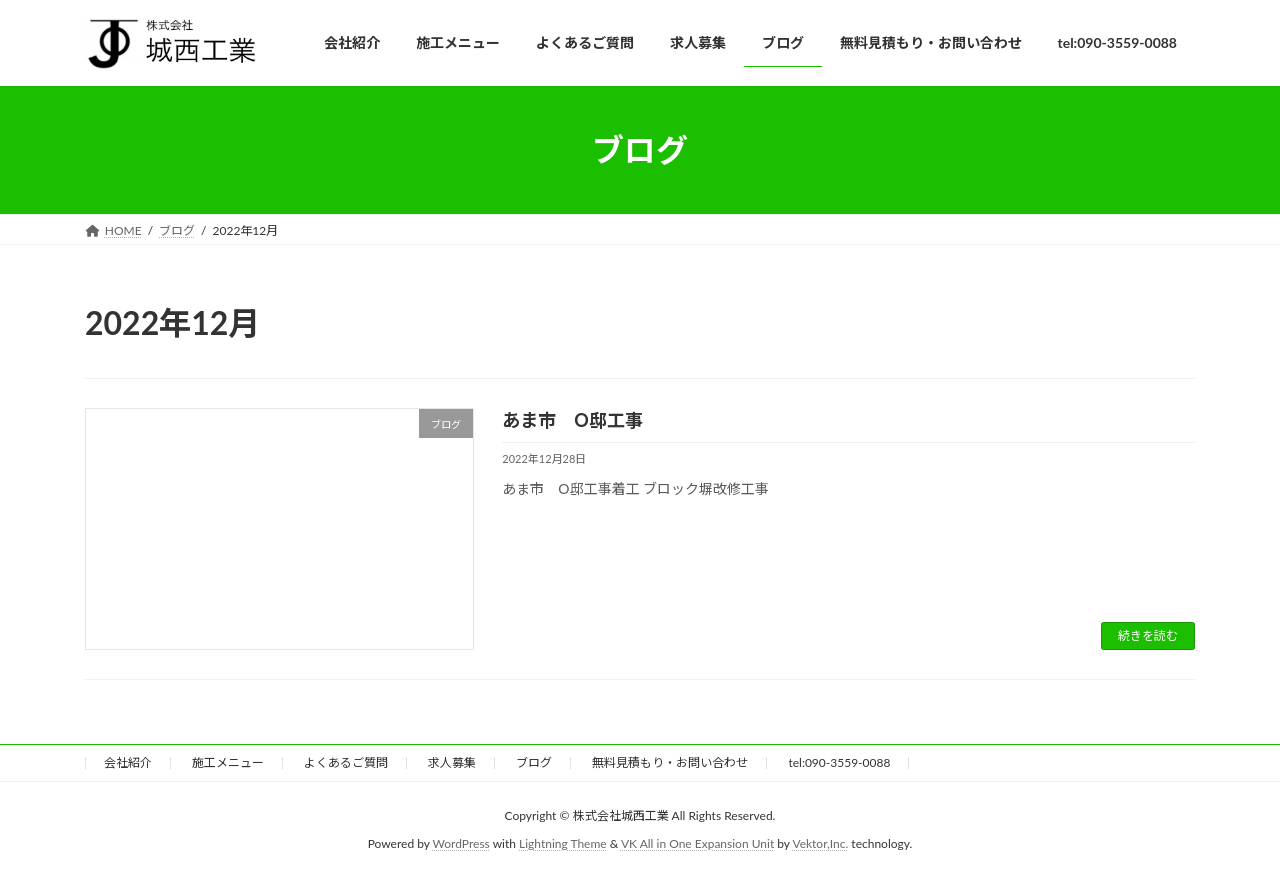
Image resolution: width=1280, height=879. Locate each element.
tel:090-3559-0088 (839, 762)
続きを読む (1148, 635)
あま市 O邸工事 (572, 420)
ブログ (534, 762)
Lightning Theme (563, 844)
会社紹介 (128, 762)
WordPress (461, 844)
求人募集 (452, 762)
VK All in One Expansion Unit (697, 844)
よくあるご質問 (346, 762)
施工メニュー (228, 762)
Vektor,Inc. (820, 844)
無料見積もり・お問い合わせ (670, 762)
